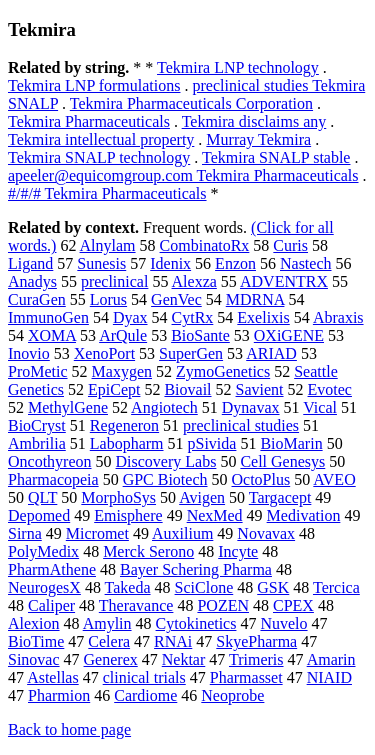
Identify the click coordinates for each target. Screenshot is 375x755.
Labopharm (127, 443)
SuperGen (191, 353)
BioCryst (37, 425)
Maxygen (122, 371)
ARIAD (271, 353)
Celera (109, 641)
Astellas (53, 677)
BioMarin (291, 443)
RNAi (173, 641)
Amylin (107, 623)
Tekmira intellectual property (101, 139)
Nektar (184, 659)
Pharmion (59, 695)
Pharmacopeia (53, 479)
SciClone (204, 587)
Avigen (202, 497)
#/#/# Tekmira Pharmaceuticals (107, 193)
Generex (111, 659)
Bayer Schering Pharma (196, 569)
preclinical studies (241, 425)
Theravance (136, 605)
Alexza (194, 281)
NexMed (215, 515)
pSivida (212, 443)
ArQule (123, 335)
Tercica (336, 587)
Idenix (170, 263)
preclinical (115, 281)
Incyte (238, 551)
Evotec (330, 389)
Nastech (306, 263)
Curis (290, 245)
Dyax (130, 317)
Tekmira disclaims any (254, 121)
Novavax (266, 533)
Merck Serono (148, 551)
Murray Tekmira (258, 139)
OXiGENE (289, 335)
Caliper (51, 605)
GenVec (176, 299)
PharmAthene (52, 569)
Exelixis (263, 317)
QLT (42, 497)
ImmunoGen (48, 317)
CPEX (293, 605)
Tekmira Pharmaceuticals (89, 121)
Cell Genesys (282, 461)
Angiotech (164, 407)
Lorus (108, 299)
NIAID (329, 677)
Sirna (25, 533)
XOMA (52, 335)
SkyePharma (256, 641)
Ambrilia (37, 443)
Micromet (97, 533)
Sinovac (34, 659)
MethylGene (68, 407)
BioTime (36, 641)
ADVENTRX (284, 281)
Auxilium (182, 533)
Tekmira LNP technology (238, 67)
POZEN (223, 605)
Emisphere (128, 515)
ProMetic (38, 371)
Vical (320, 407)
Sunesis (101, 263)
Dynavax (251, 407)
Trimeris (256, 659)
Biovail (187, 389)
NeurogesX (44, 587)
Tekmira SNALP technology (99, 157)
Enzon (235, 263)
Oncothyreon (50, 461)
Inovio (29, 353)
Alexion (34, 623)
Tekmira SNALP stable (276, 157)
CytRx (193, 317)
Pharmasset (246, 677)
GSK (273, 587)
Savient (260, 389)
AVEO (334, 479)
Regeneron (124, 425)
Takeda (128, 587)
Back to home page (69, 729)
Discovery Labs (166, 461)
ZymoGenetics (223, 371)
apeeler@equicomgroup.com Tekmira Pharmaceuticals (183, 175)
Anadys (32, 281)
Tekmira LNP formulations (94, 85)
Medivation (304, 515)
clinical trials (144, 677)
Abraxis (338, 317)
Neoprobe (232, 695)
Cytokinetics (196, 623)
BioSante (200, 335)
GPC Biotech (165, 479)
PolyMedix (43, 551)
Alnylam (108, 245)
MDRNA (255, 299)
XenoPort (104, 353)
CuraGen (37, 299)
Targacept (280, 497)
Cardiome (145, 695)
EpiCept (114, 389)
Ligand (30, 263)
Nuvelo (283, 623)
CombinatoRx (205, 245)
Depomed (39, 515)
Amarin (331, 659)
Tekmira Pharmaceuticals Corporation (191, 103)
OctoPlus (261, 479)
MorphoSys (118, 497)
